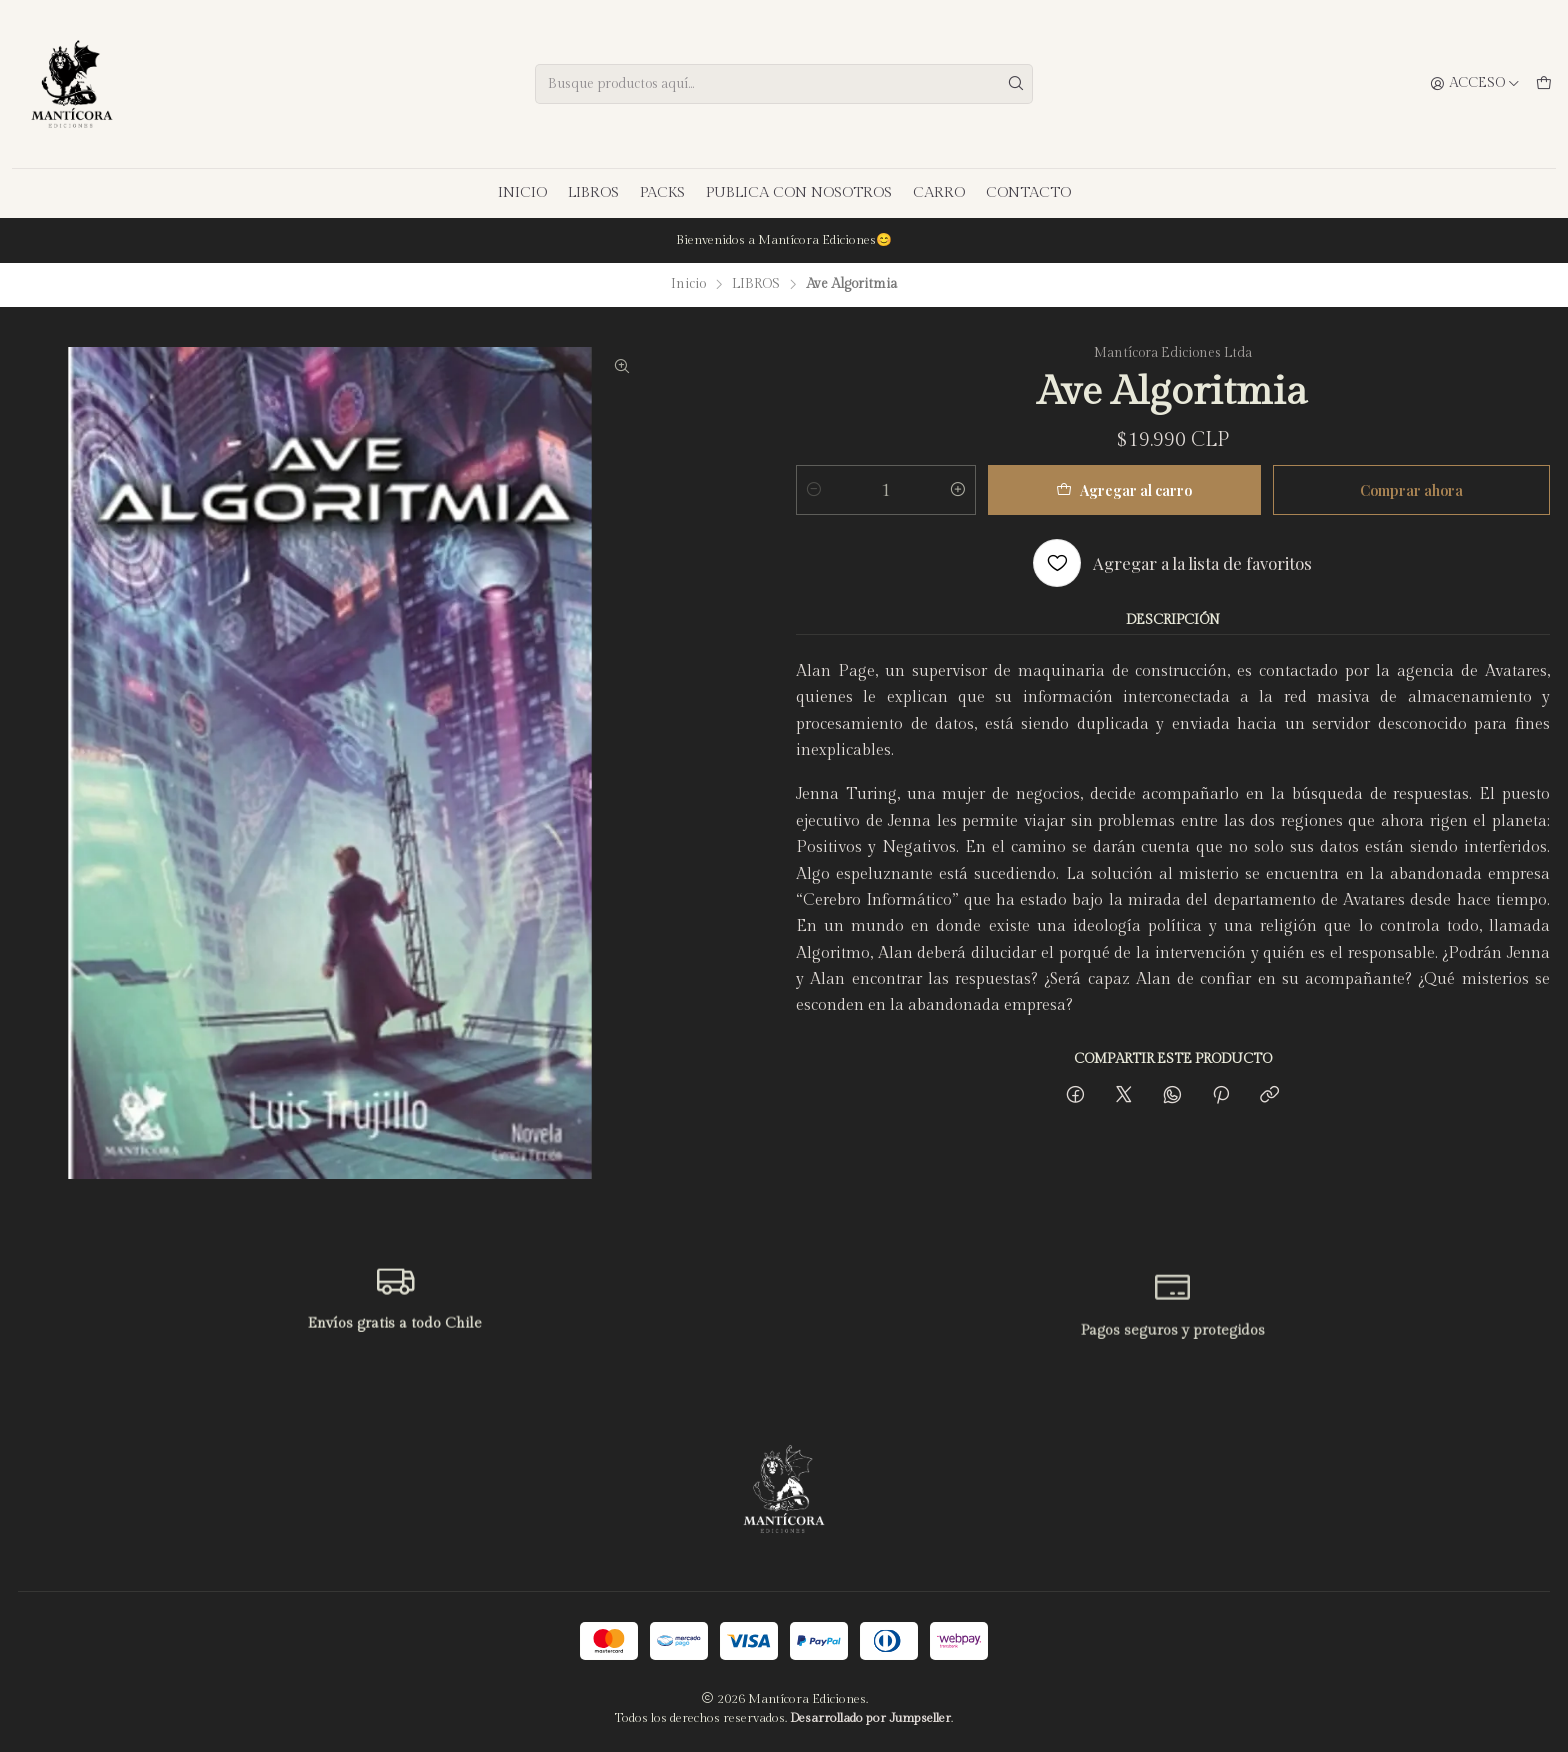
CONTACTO (1028, 192)
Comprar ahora (1411, 490)
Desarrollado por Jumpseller (870, 1718)
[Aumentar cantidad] (958, 490)
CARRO (939, 192)
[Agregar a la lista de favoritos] (1172, 563)
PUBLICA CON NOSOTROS (799, 192)
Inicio (688, 285)
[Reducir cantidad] (814, 490)
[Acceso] (1475, 84)
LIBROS (593, 192)
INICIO (522, 192)
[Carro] (1544, 84)
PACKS (662, 192)
